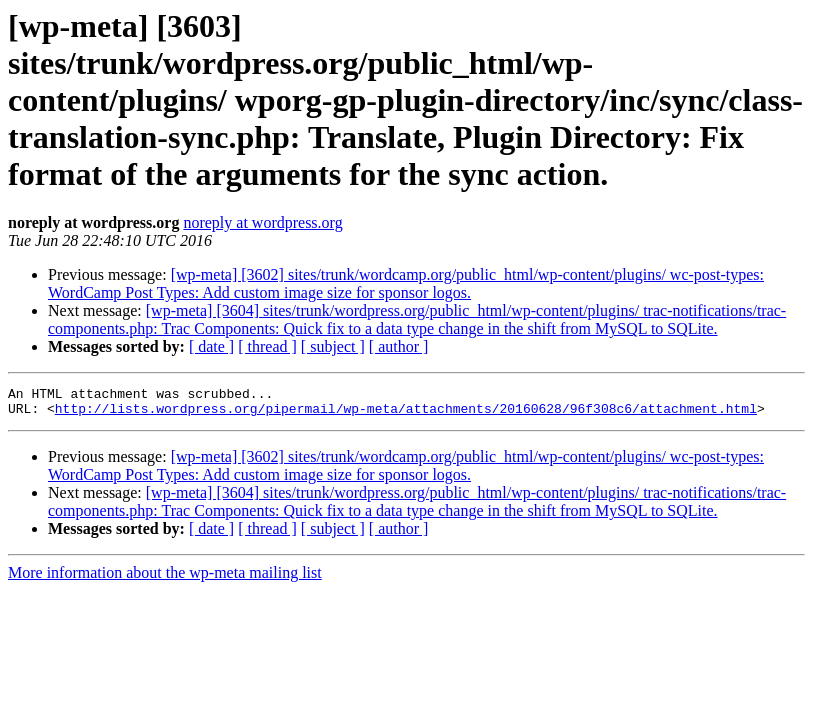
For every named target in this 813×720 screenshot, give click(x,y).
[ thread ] (267, 346)
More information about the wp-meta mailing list (165, 578)
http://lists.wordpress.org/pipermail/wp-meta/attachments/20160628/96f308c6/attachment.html (406, 414)
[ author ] (399, 346)
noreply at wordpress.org (262, 222)
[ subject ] (333, 346)
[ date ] (211, 346)
